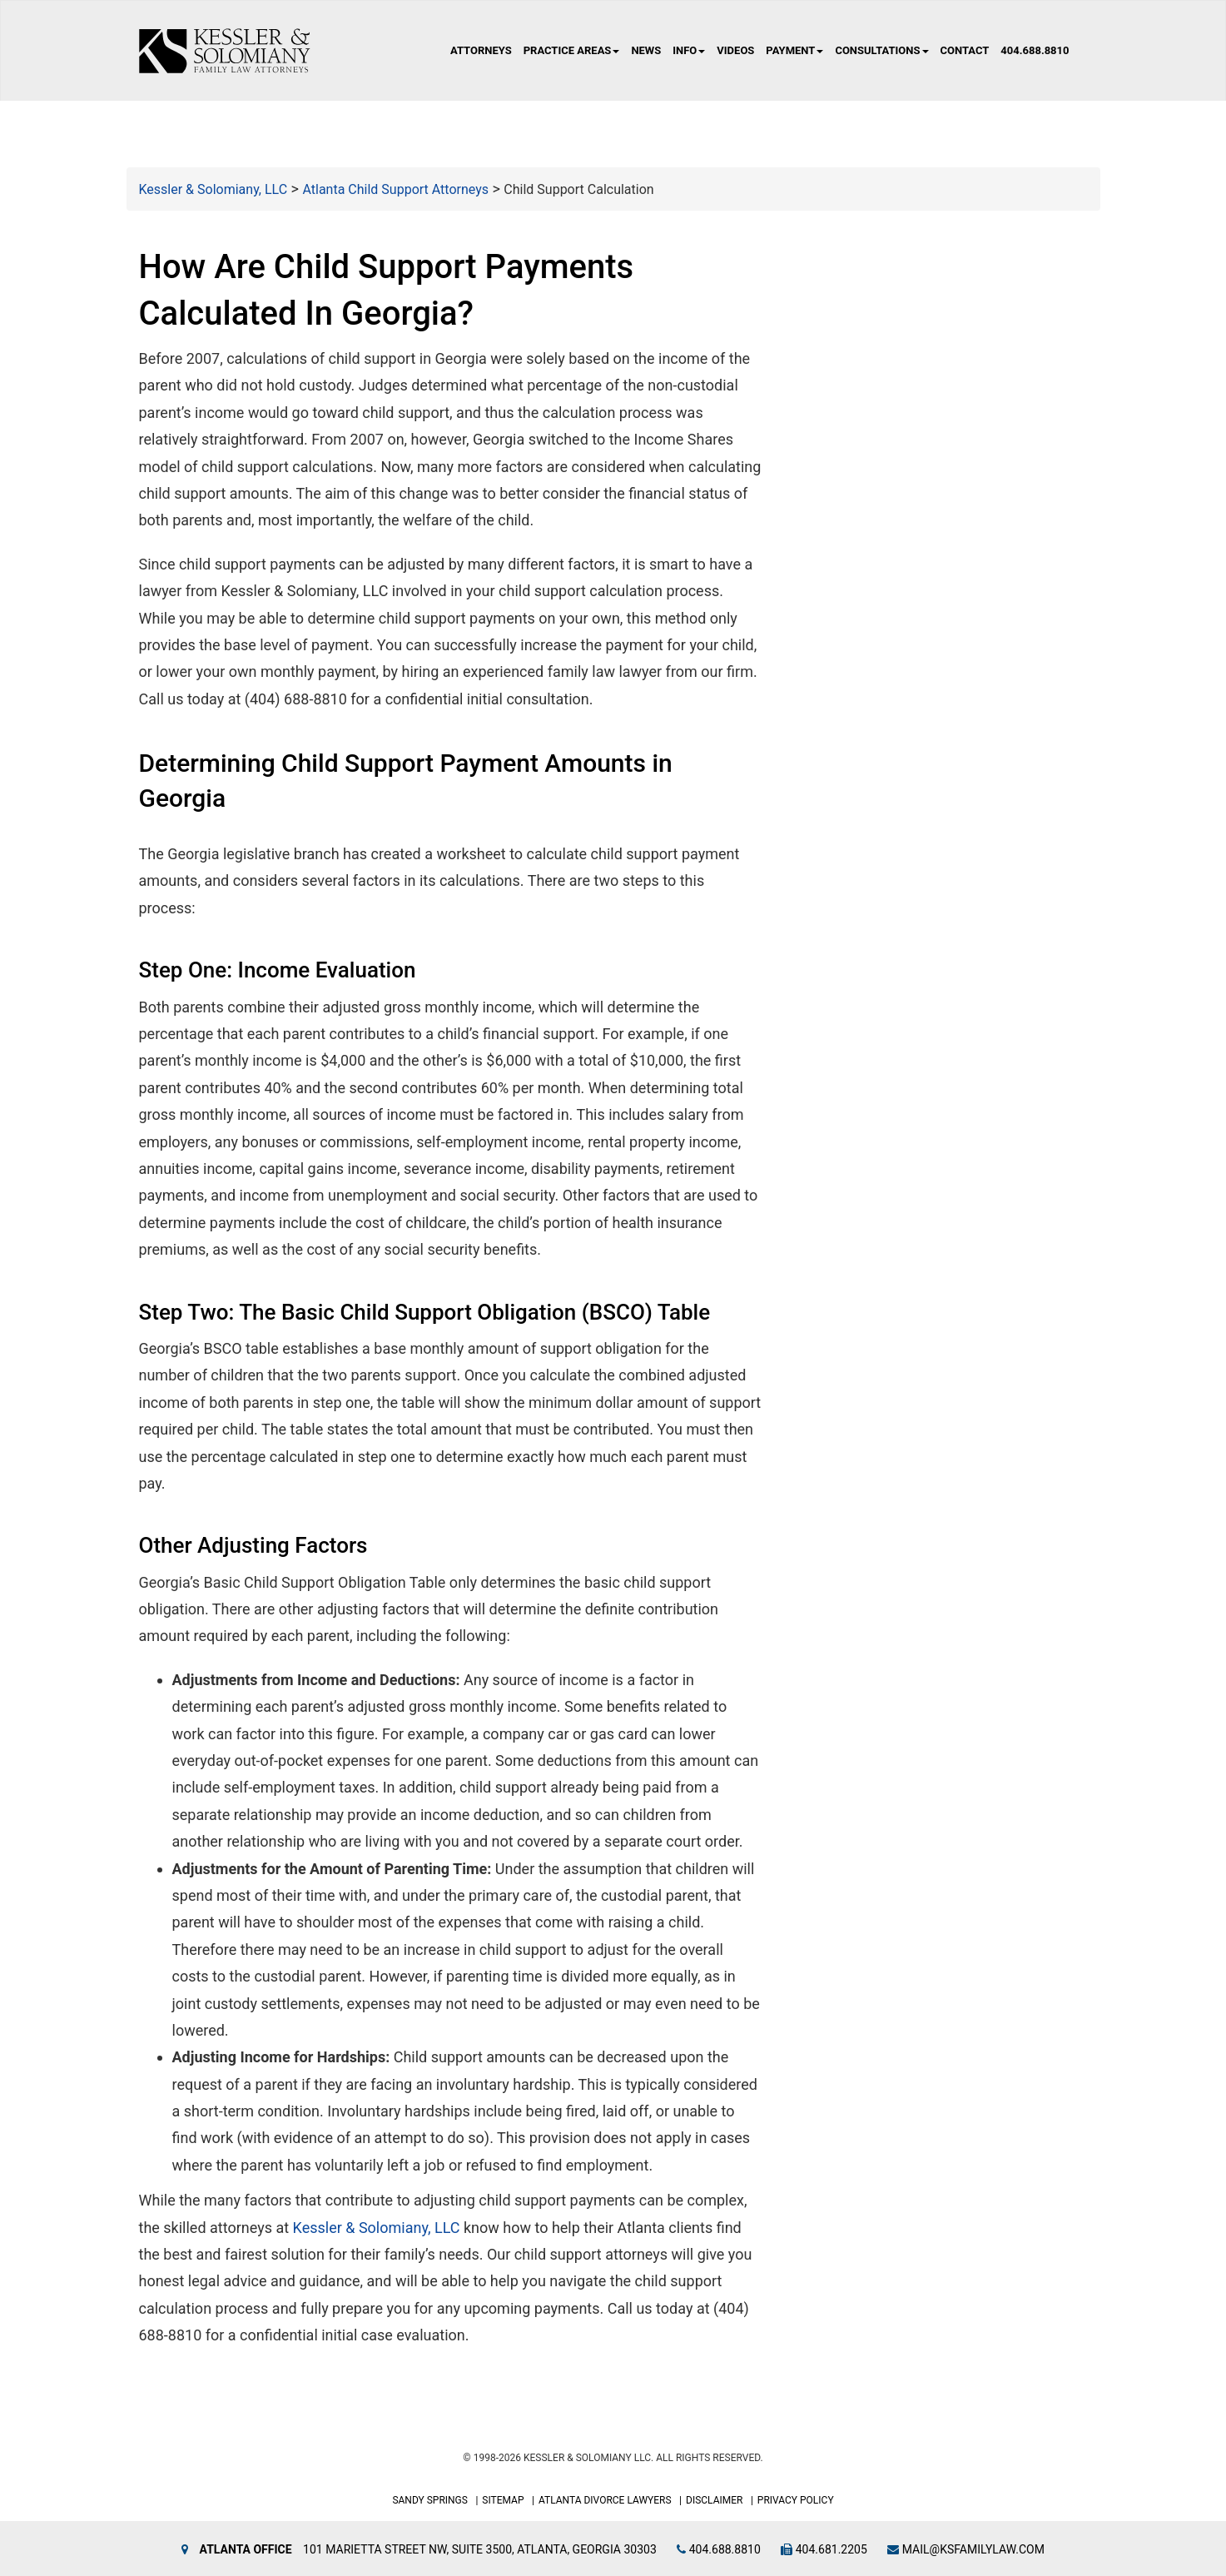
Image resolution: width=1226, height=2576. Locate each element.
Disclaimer (714, 2500)
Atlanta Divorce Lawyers (605, 2500)
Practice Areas (572, 50)
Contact (965, 50)
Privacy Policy (795, 2500)
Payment (794, 50)
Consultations (881, 50)
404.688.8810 (1034, 50)
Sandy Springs (430, 2500)
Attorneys (481, 50)
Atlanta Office (246, 2549)
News (646, 50)
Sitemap (503, 2500)
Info (689, 50)
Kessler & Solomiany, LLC (376, 2227)
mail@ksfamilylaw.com (966, 2549)
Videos (735, 50)
